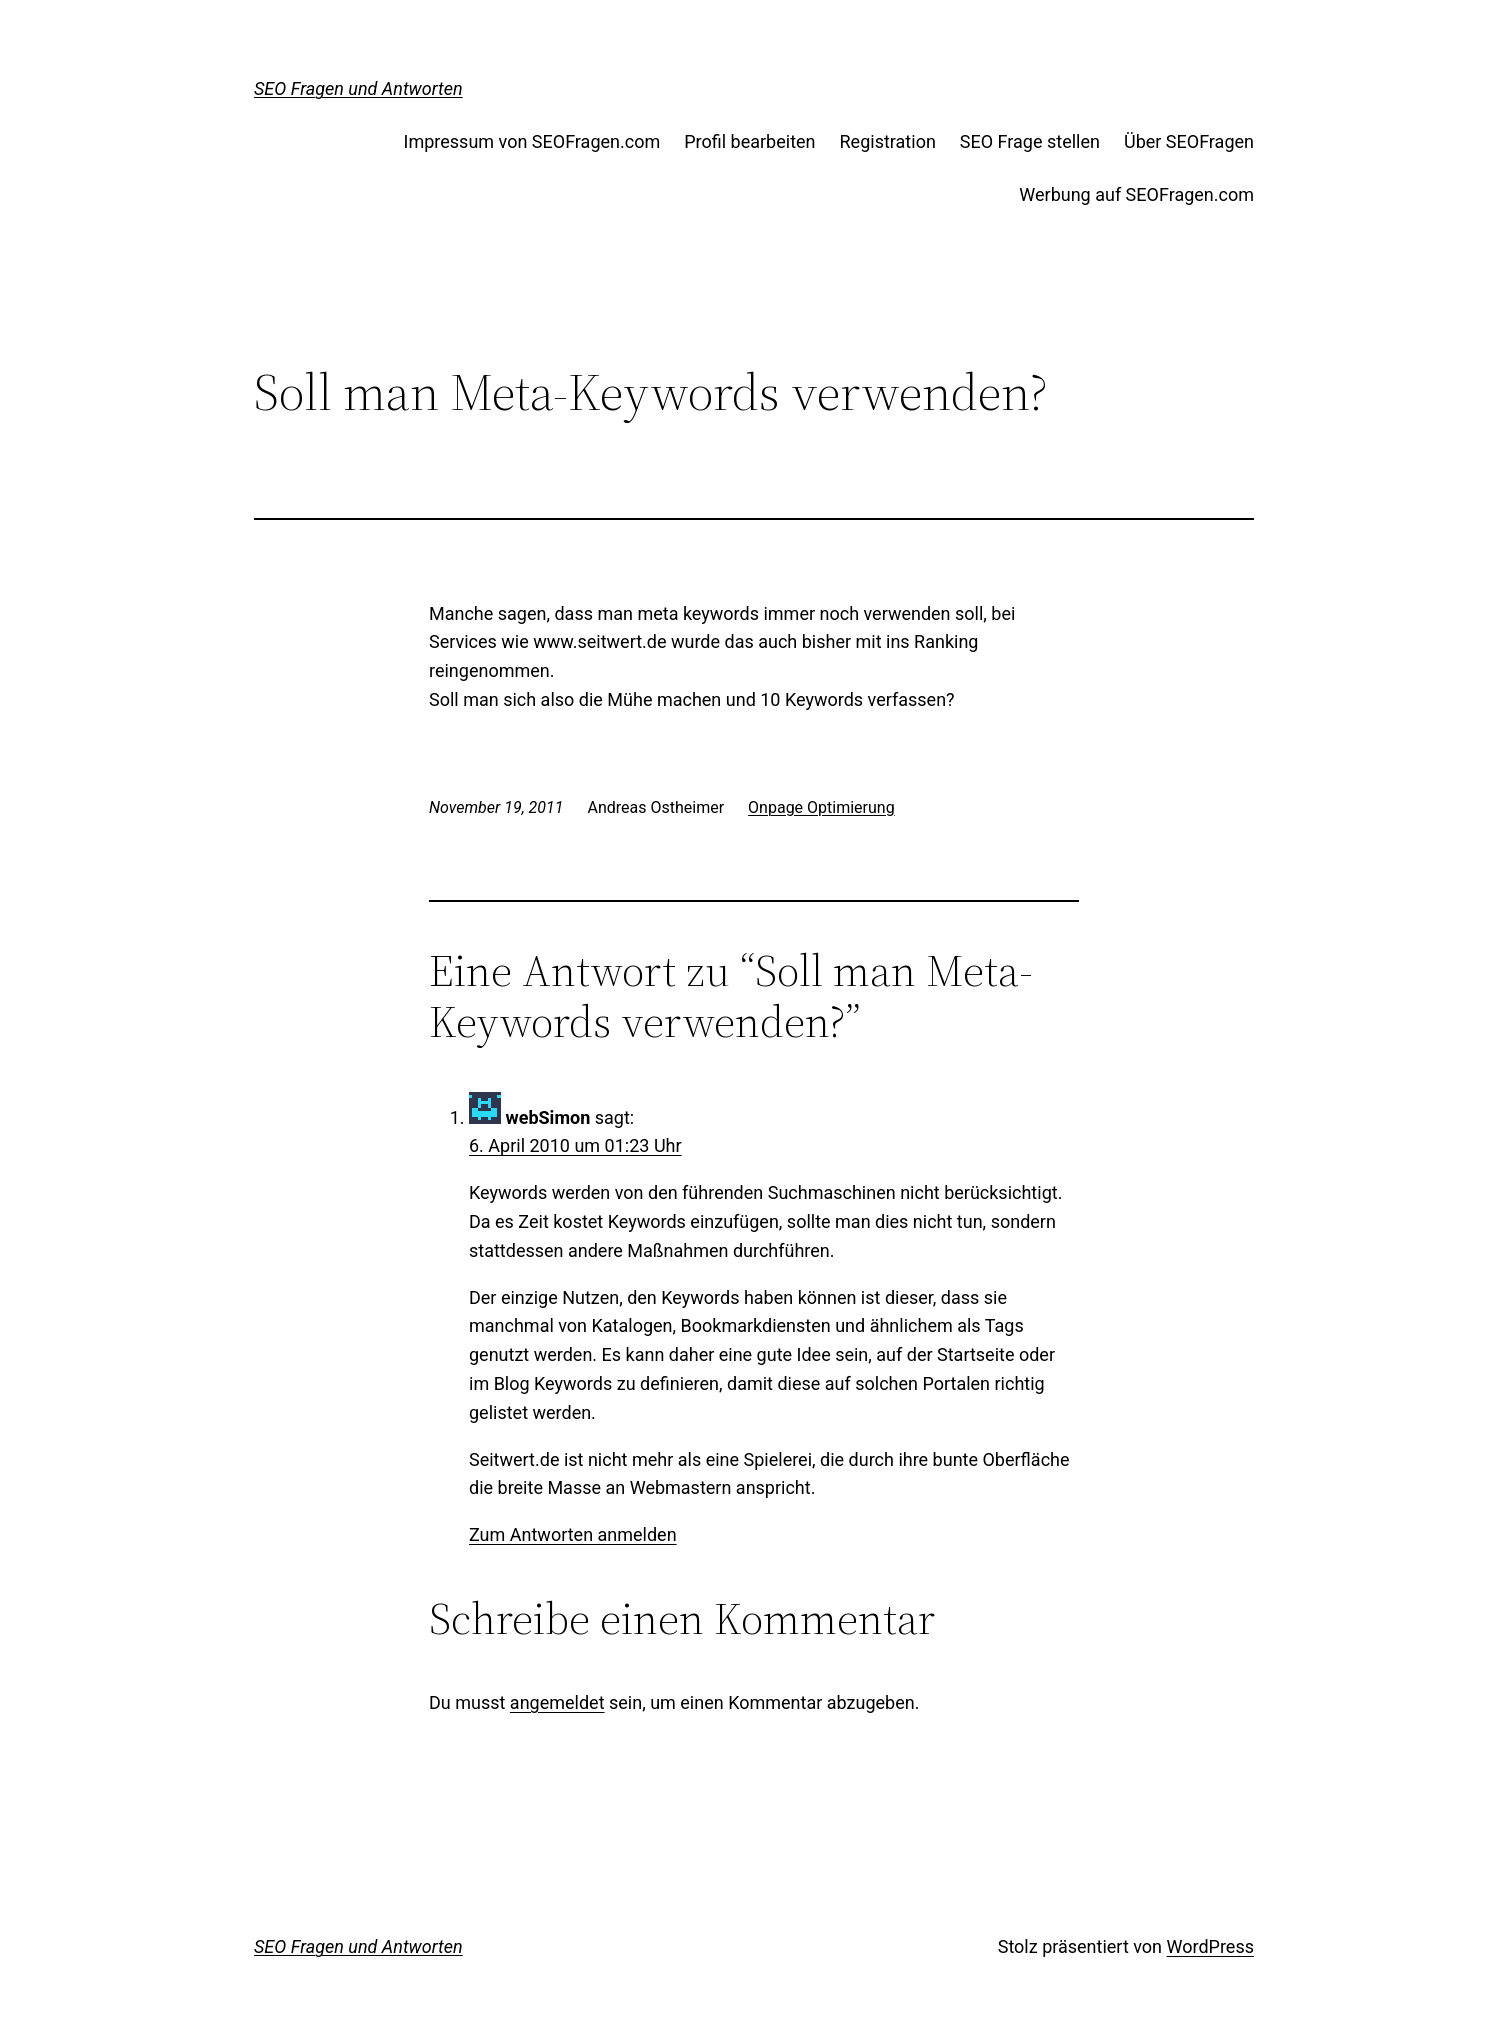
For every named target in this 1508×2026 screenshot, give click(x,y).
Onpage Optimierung (821, 807)
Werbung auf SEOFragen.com (1136, 194)
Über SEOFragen (1189, 141)
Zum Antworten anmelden (573, 1534)
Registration (888, 141)
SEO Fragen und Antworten (358, 88)
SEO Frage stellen (1030, 141)
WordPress (1210, 1946)
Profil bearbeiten (749, 141)
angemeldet (557, 1702)
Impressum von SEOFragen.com (532, 141)
